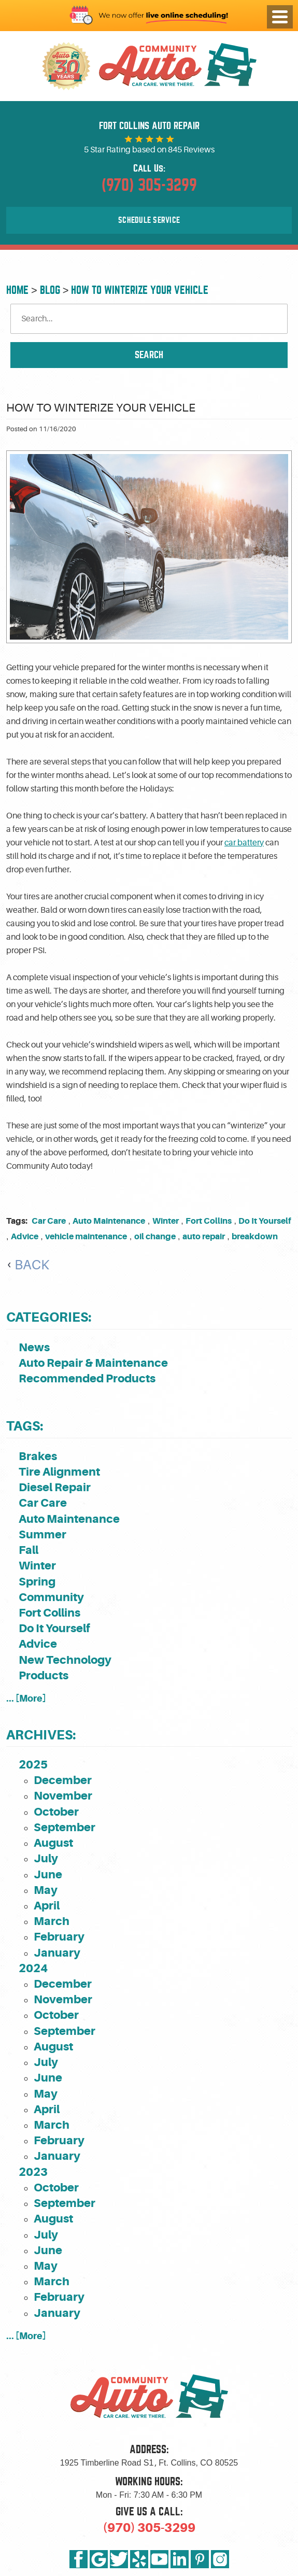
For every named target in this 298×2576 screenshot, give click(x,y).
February (59, 1936)
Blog (50, 290)
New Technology (65, 1659)
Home (17, 290)
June (48, 1874)
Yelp (139, 2559)
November (63, 1795)
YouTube (159, 2559)
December (63, 1780)
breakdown (255, 1236)
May (46, 1890)
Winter (165, 1221)
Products (43, 1675)
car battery (244, 842)
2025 (33, 1764)
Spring (37, 1581)
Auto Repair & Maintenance (93, 1362)
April (47, 1905)
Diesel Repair (55, 1487)
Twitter (119, 2559)
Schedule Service (149, 220)
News (34, 1347)
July (46, 1858)
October (56, 1811)
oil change (155, 1236)
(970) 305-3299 (149, 2528)
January (57, 1952)
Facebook (78, 2559)
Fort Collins (209, 1221)
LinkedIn (180, 2559)
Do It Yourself (264, 1221)
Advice (24, 1236)
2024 (33, 1968)
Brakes (38, 1456)
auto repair (203, 1236)
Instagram (220, 2559)
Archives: (41, 1735)
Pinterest (200, 2559)
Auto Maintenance (109, 1221)
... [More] (26, 1698)
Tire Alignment (59, 1471)
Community (51, 1597)
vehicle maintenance (86, 1236)
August (53, 1842)
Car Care (49, 1221)
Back (32, 1264)
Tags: (24, 1426)
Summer (42, 1534)
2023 (33, 2171)
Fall (28, 1550)
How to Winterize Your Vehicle (139, 290)
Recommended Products (87, 1378)
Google (99, 2559)
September (64, 1827)
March (51, 1921)
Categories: (48, 1317)
